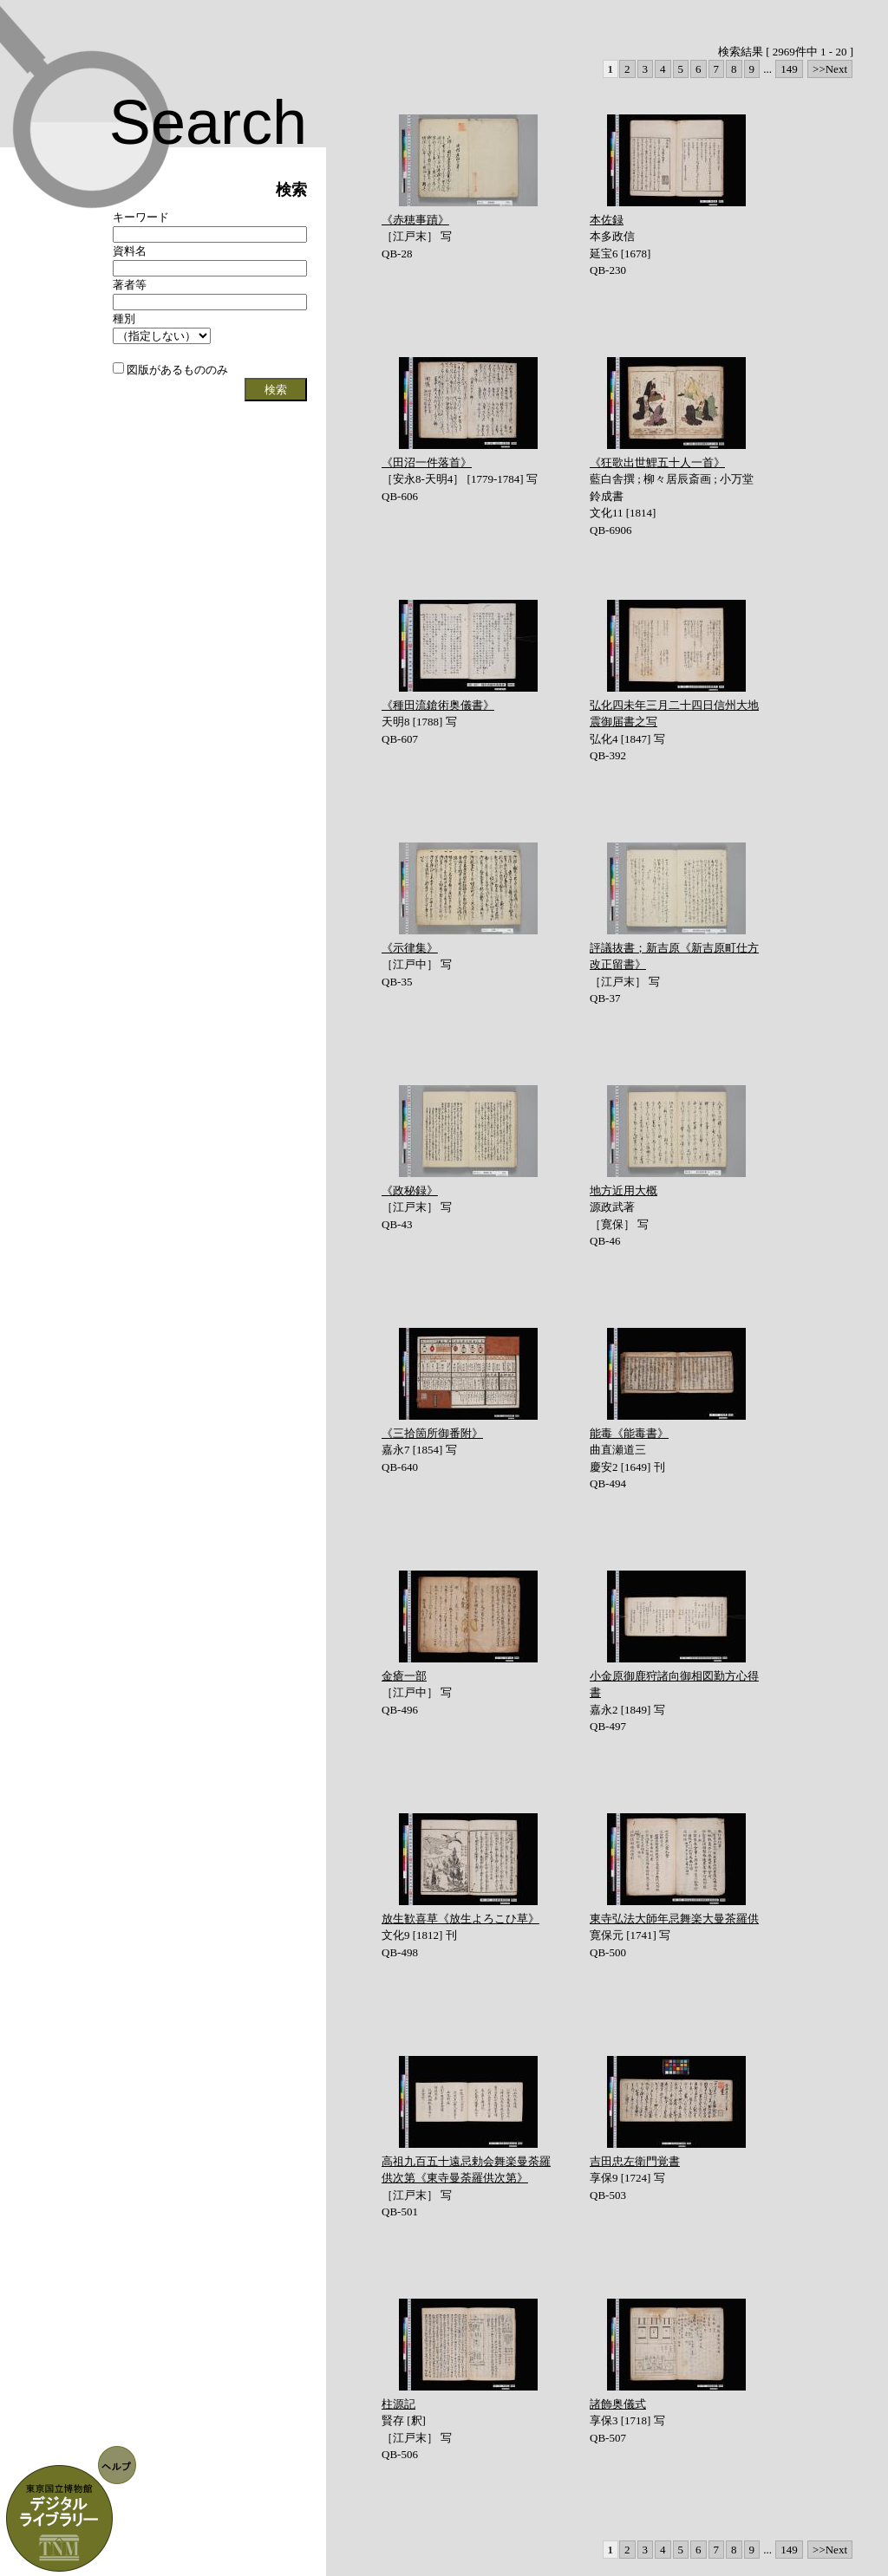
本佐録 (607, 219)
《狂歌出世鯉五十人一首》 (657, 462)
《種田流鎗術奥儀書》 (438, 705)
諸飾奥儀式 (618, 2403)
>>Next (830, 68)
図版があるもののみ (170, 369)
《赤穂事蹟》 (415, 219)
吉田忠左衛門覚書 (635, 2161)
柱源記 (398, 2403)
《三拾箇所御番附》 (432, 1433)
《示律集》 (410, 947)
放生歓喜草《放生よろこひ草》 (460, 1918)
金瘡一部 (404, 1675)
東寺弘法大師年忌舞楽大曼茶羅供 (674, 1918)
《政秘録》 (410, 1190)
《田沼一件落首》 (427, 462)
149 (789, 68)
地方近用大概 (623, 1190)
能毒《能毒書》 (629, 1433)
